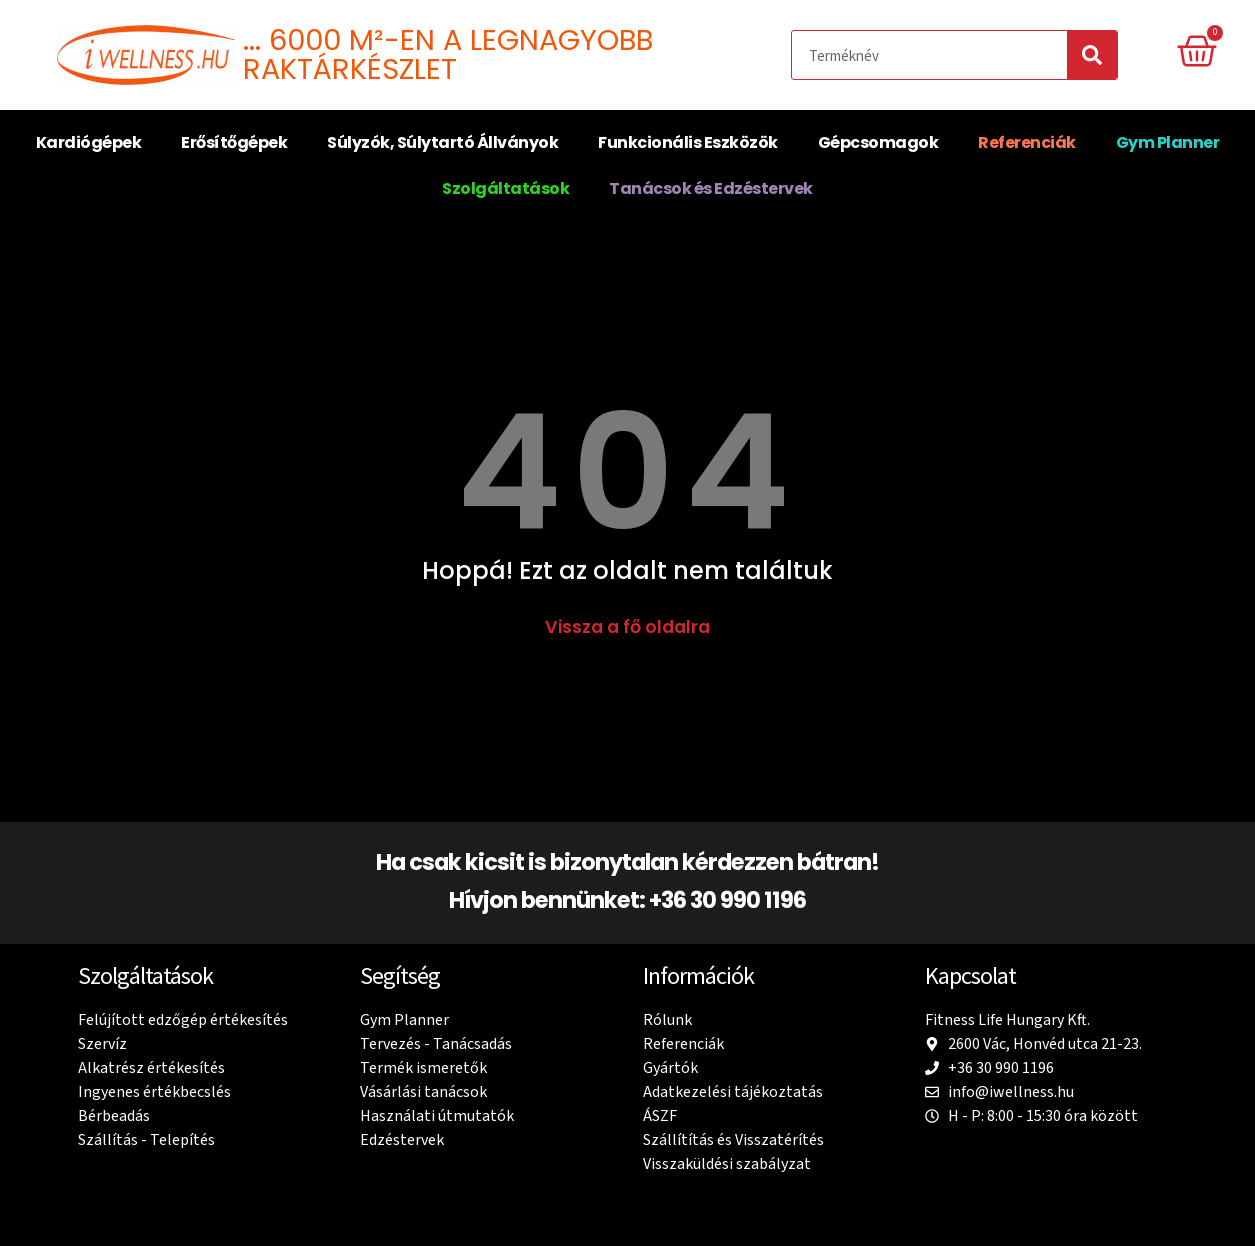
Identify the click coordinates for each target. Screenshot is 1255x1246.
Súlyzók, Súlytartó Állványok (442, 142)
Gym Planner (1168, 142)
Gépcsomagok (878, 142)
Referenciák (1027, 142)
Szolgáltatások (505, 188)
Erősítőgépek (234, 142)
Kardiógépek (89, 142)
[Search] (1092, 55)
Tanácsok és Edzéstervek (711, 188)
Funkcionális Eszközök (688, 142)
